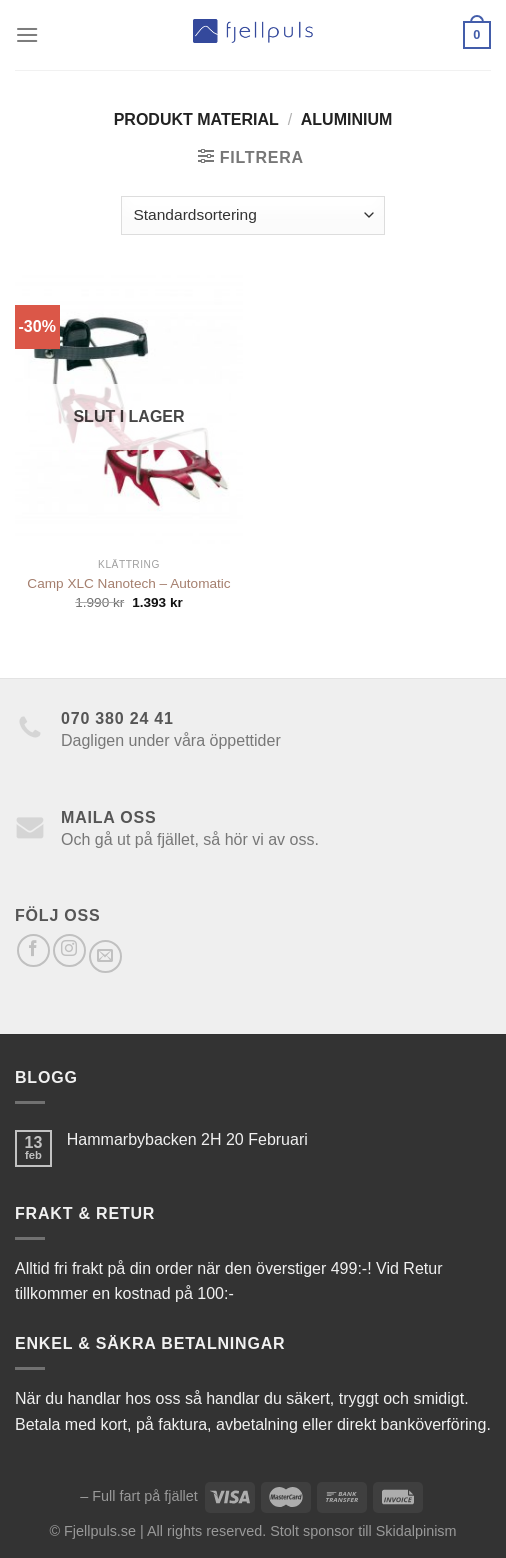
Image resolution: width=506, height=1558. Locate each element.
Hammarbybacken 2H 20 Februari (187, 1139)
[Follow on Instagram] (69, 950)
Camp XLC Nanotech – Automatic (128, 583)
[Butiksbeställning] (253, 215)
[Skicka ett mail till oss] (105, 956)
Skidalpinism (416, 1531)
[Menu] (27, 34)
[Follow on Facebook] (33, 950)
